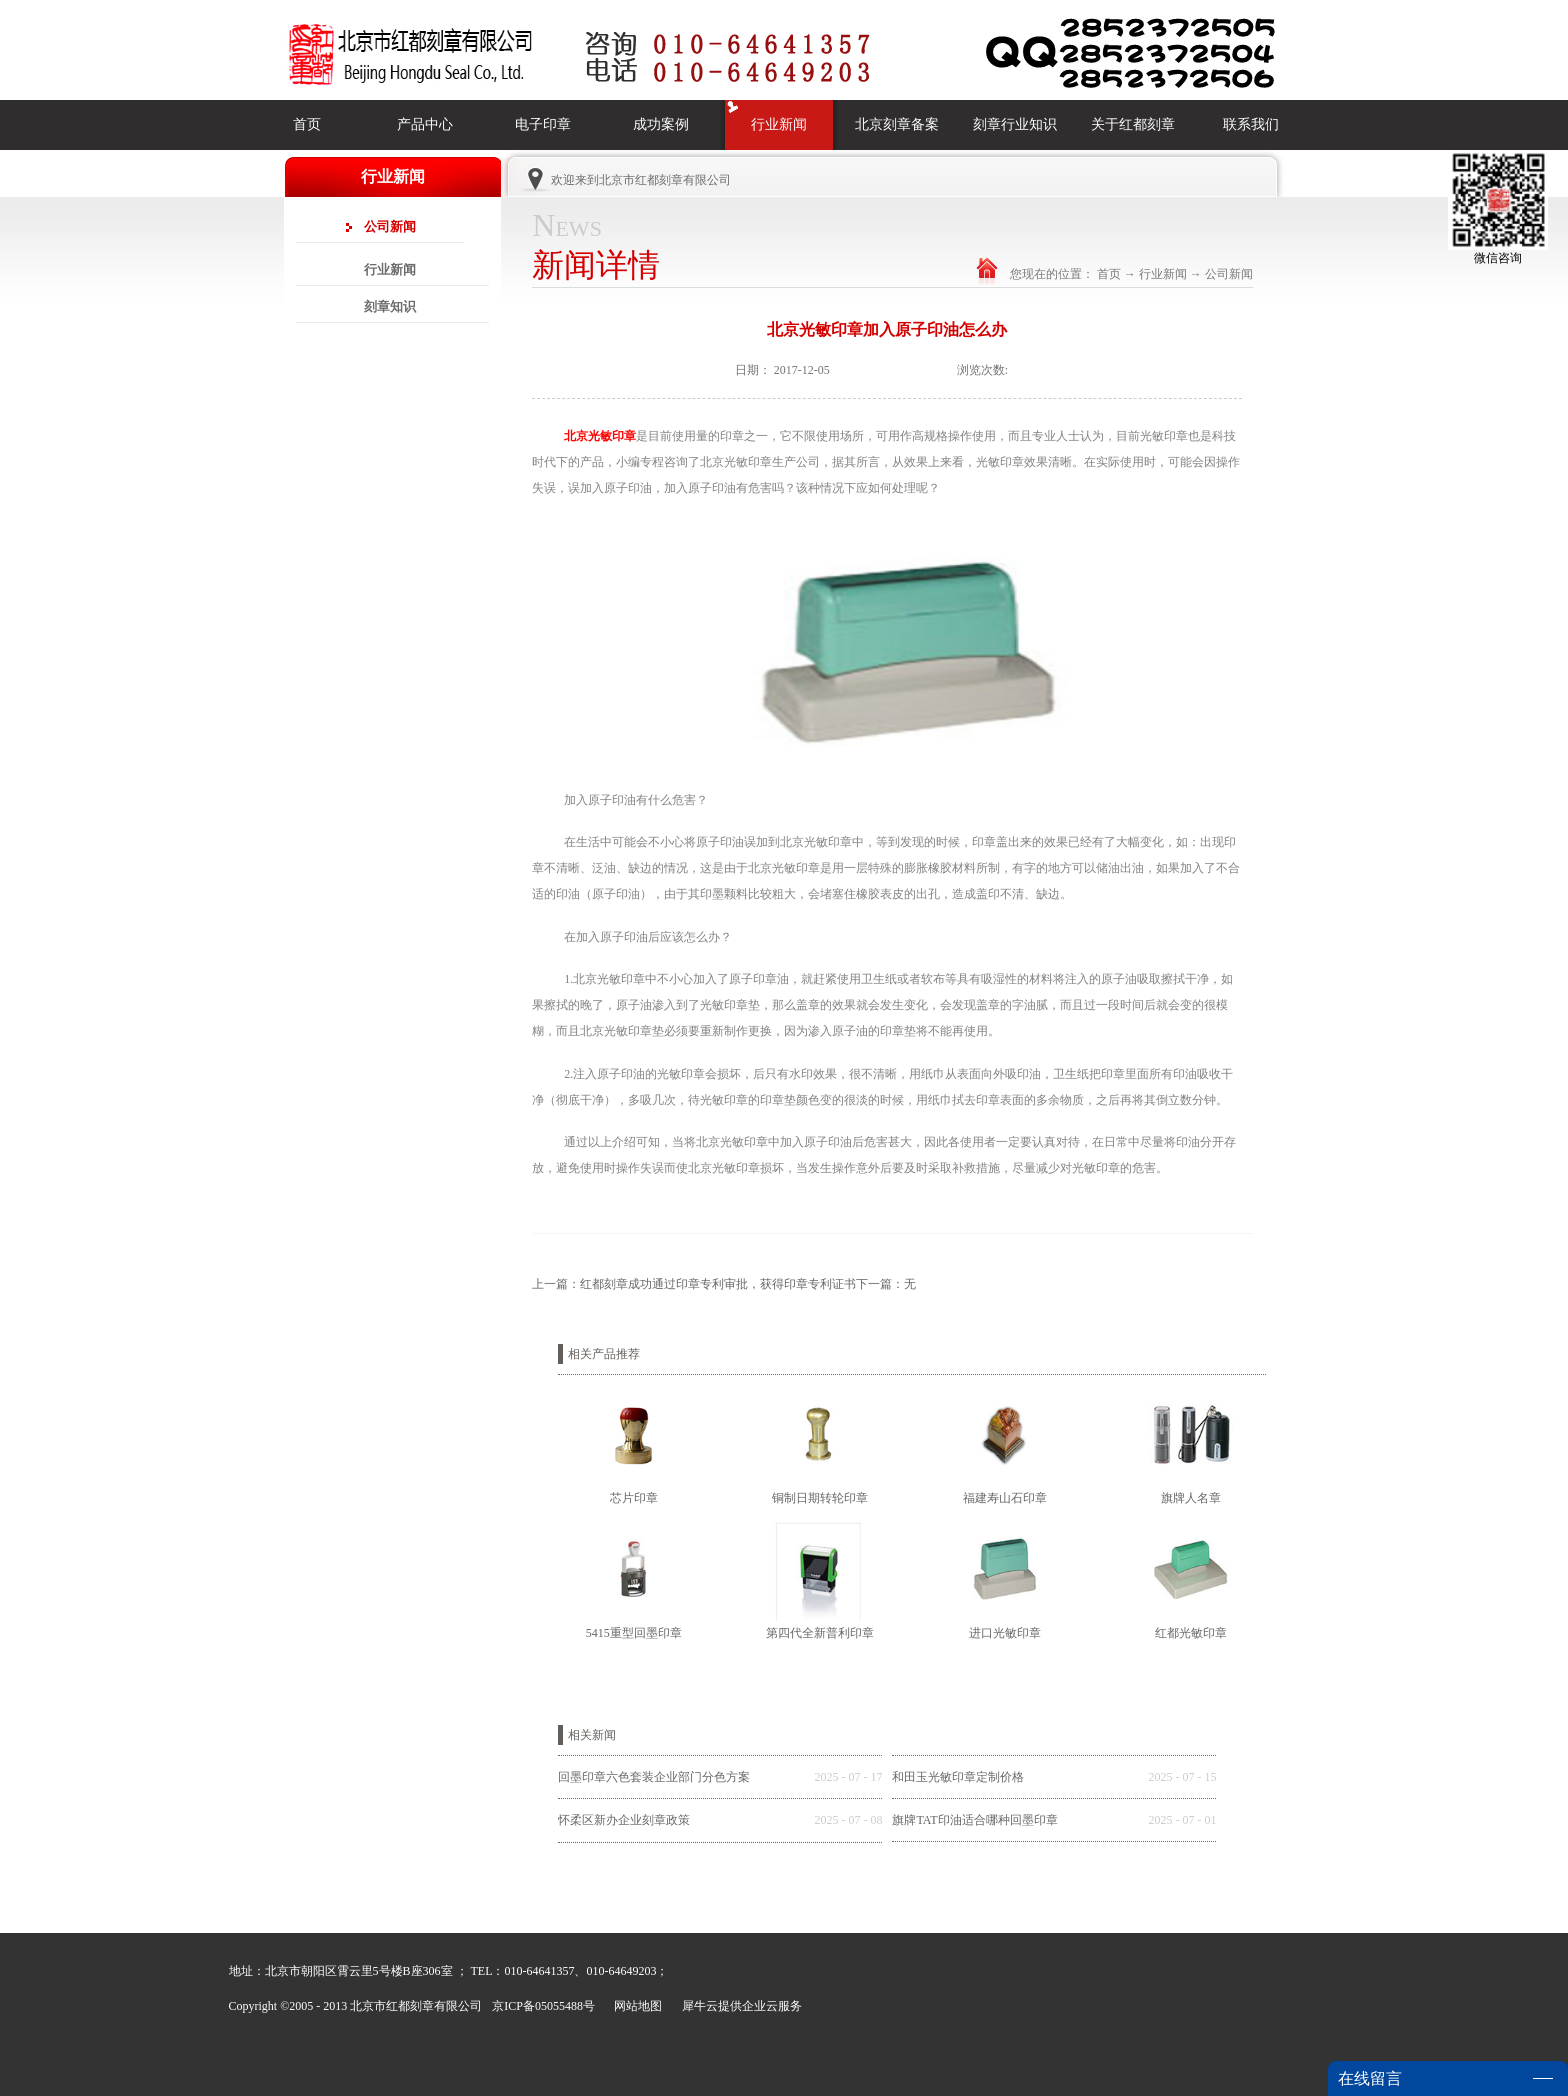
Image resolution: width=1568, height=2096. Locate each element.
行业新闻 (1163, 274)
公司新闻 (1229, 274)
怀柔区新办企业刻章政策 (624, 1820)
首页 (307, 124)
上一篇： (694, 1284)
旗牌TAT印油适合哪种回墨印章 (974, 1820)
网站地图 (635, 2006)
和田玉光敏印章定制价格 (958, 1777)
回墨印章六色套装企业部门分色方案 (654, 1777)
